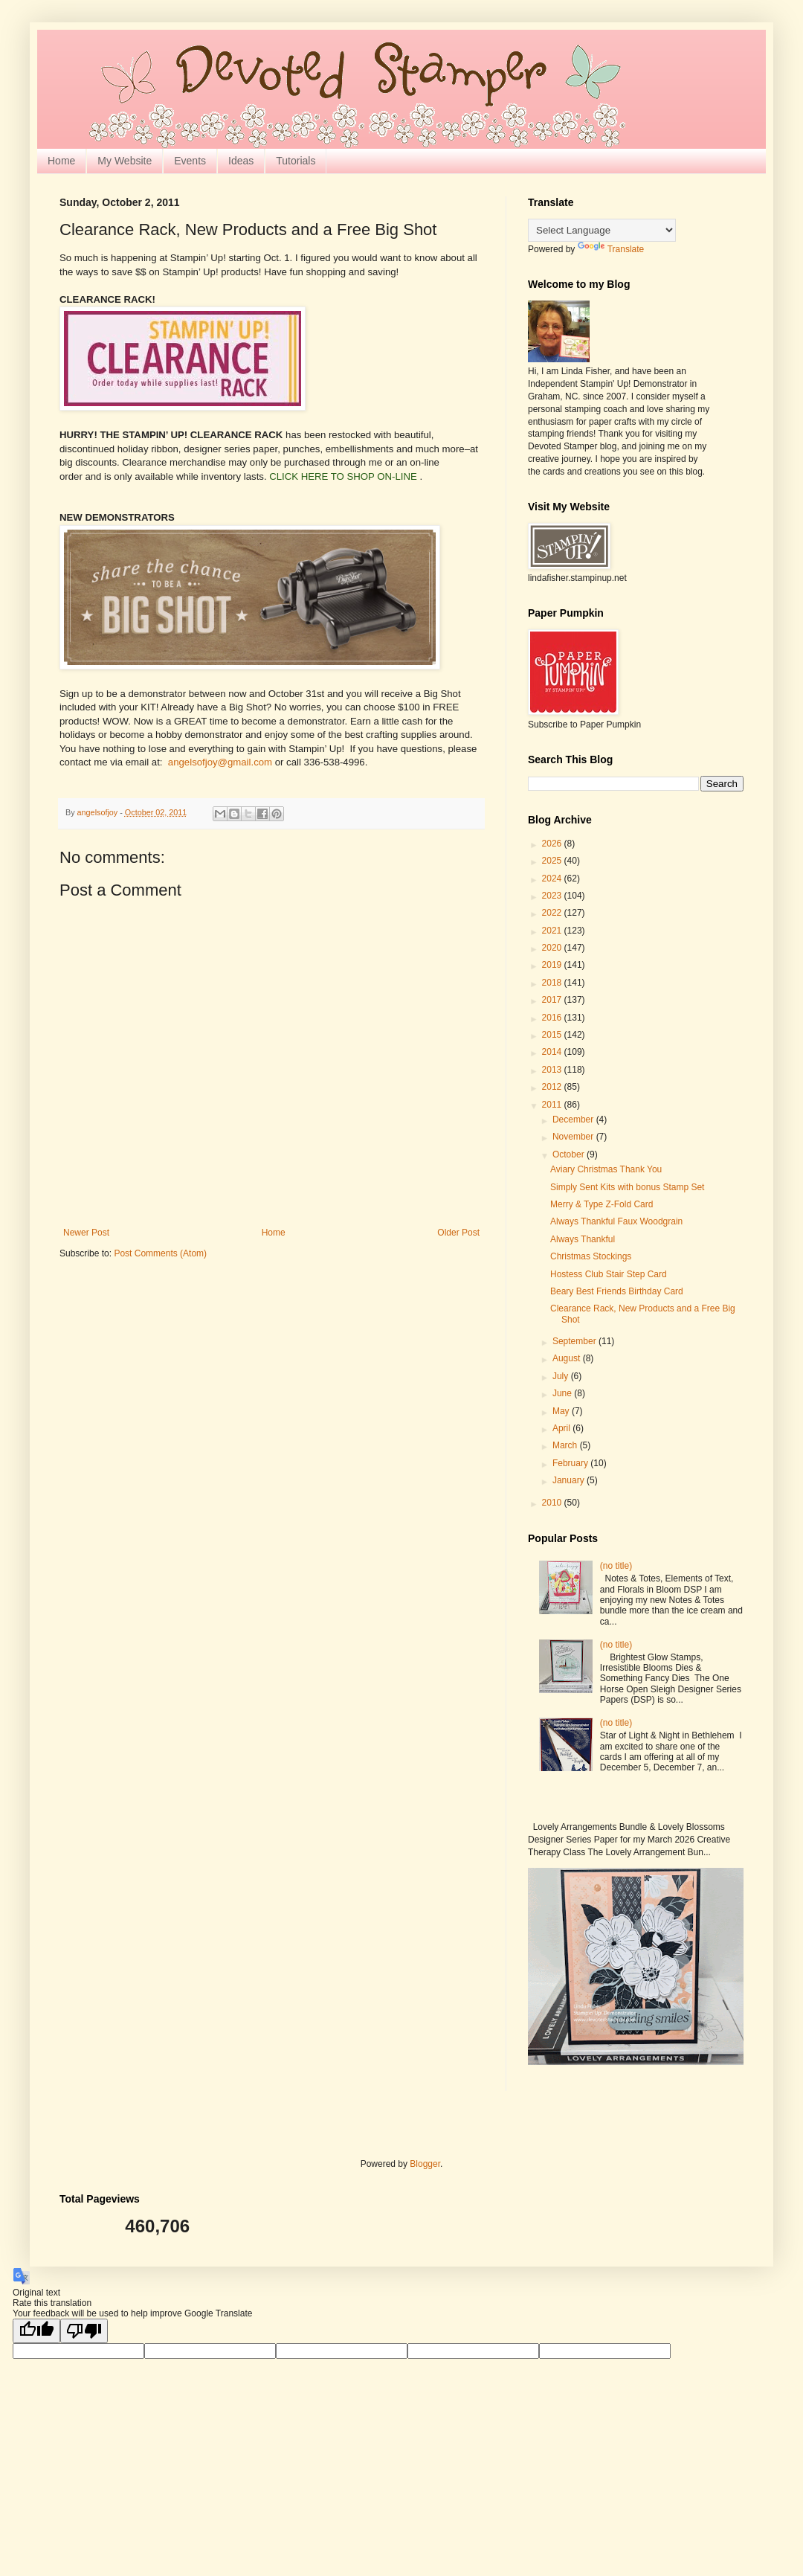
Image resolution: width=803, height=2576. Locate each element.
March (566, 1445)
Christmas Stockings (590, 1256)
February (571, 1463)
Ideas (241, 161)
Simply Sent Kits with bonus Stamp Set (627, 1187)
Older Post (458, 1232)
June (563, 1393)
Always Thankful (582, 1239)
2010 (553, 1502)
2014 (553, 1052)
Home (61, 161)
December (574, 1119)
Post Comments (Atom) (160, 1253)
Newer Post (86, 1232)
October (569, 1154)
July (561, 1376)
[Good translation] (36, 2331)
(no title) (616, 1566)
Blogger (425, 2164)
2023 (553, 895)
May (562, 1411)
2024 (553, 878)
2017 (553, 1000)
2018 (553, 982)
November (574, 1136)
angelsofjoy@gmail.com (220, 762)
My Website (124, 161)
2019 (553, 965)
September (575, 1341)
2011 (553, 1104)
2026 (553, 843)
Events (190, 161)
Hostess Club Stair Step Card (608, 1274)
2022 (553, 913)
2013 (553, 1069)
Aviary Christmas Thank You (606, 1169)
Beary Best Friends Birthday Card (616, 1291)
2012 (553, 1087)
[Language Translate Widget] (602, 230)
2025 (553, 860)
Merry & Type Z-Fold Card (601, 1204)
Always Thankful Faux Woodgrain (616, 1221)
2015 (553, 1035)
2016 (553, 1017)
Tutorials (295, 161)
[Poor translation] (84, 2331)
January (569, 1480)
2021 (553, 930)
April (562, 1428)
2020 (553, 947)
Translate (611, 249)
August (567, 1358)
